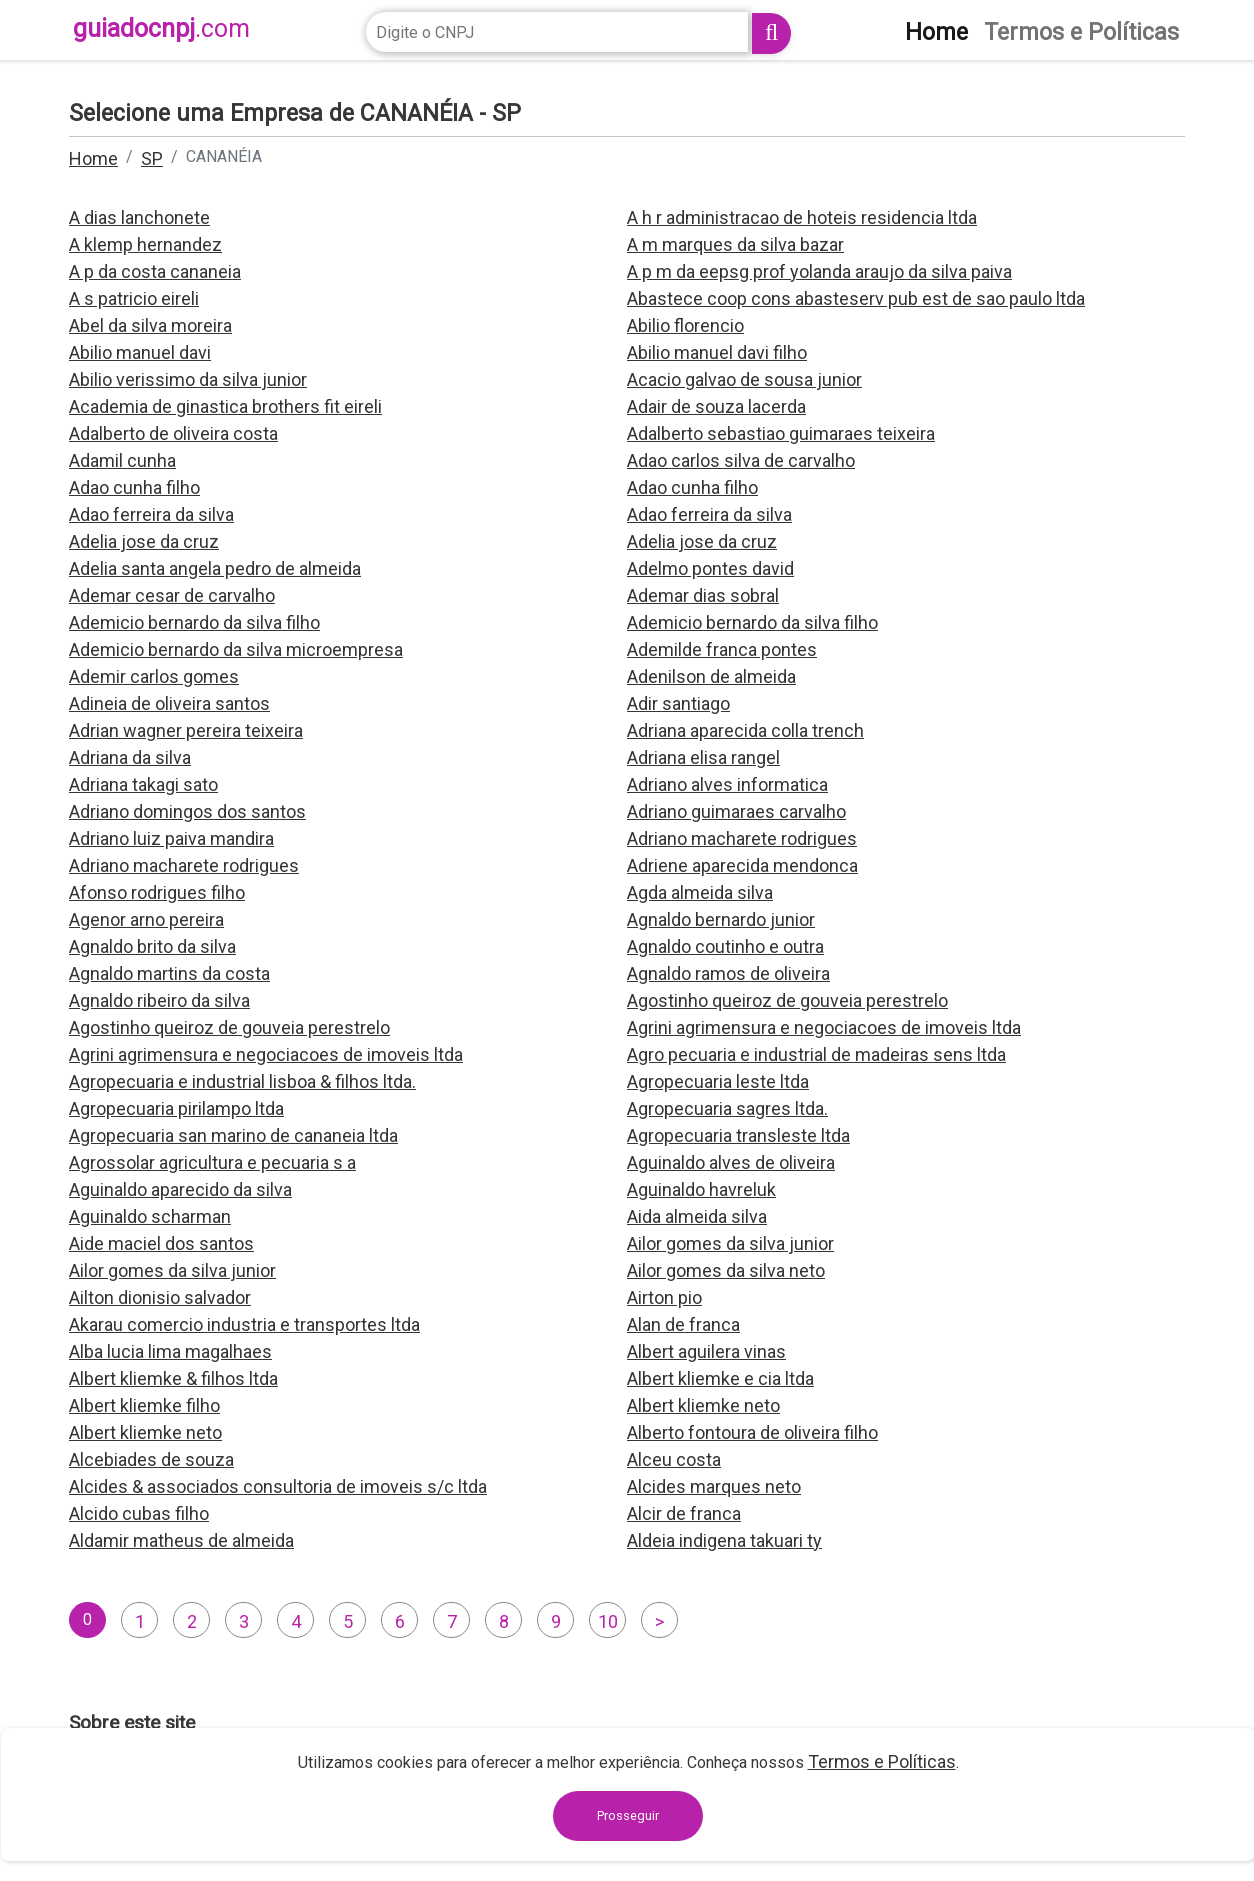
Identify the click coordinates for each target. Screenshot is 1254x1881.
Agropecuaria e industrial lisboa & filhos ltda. (242, 1081)
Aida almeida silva (697, 1216)
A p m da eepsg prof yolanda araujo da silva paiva (819, 271)
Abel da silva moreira (150, 325)
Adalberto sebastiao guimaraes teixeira (781, 433)
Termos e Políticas (882, 1761)
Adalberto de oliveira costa (173, 433)
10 (608, 1621)
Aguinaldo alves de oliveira (731, 1162)
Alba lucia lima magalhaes (170, 1351)
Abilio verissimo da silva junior (188, 379)
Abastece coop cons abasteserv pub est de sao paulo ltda (856, 298)
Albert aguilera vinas (706, 1351)
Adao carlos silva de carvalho (741, 460)
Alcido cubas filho (139, 1513)
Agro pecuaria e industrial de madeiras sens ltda (816, 1054)
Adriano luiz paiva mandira (171, 838)
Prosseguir (628, 1815)
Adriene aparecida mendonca (742, 865)
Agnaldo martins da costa (169, 973)
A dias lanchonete (139, 217)
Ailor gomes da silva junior (730, 1243)
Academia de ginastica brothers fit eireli (225, 406)
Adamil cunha (122, 460)
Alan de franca (683, 1324)
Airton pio (664, 1297)
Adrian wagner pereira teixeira (186, 730)
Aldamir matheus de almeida (181, 1540)
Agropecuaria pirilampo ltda (176, 1108)
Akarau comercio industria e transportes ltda (244, 1324)
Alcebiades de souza (151, 1459)
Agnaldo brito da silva (152, 946)
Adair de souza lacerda (716, 406)
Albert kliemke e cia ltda (720, 1378)
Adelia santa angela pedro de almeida (215, 568)
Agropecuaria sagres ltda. (727, 1108)
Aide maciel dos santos (161, 1243)
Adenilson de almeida (711, 676)
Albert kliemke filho (144, 1405)
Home (93, 158)
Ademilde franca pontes (722, 649)
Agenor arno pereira (146, 919)
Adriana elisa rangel (703, 757)
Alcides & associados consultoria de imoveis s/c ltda (278, 1486)
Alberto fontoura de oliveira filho (752, 1432)
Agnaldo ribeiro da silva (159, 1000)
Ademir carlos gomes (154, 676)
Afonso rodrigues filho (157, 892)
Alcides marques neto (714, 1486)
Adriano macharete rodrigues (742, 838)
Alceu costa (674, 1459)
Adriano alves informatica (727, 784)
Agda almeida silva (700, 892)
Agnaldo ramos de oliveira (728, 973)
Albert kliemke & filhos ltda (173, 1378)
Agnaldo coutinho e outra (725, 946)
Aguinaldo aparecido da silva (180, 1189)
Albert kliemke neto (703, 1405)
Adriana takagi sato (143, 784)
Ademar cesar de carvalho (172, 595)
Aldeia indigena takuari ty (724, 1540)
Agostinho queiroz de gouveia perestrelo (787, 1000)
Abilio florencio (685, 325)
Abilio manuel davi (140, 352)
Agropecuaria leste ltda (718, 1081)
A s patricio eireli (134, 298)
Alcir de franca (684, 1513)
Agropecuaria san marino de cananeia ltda (233, 1135)
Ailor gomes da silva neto (726, 1270)
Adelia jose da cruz (144, 541)
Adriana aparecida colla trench (745, 730)
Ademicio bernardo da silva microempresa (236, 649)
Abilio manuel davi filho (717, 352)
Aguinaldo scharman (150, 1216)
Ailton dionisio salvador (160, 1297)
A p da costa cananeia (155, 271)
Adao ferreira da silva (151, 514)
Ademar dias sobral (703, 595)
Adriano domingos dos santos (187, 811)
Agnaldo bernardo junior (721, 919)
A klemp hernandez (145, 244)
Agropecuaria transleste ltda (738, 1135)
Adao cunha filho (134, 487)
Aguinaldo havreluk (701, 1189)
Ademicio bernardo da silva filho (194, 622)
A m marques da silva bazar (735, 244)
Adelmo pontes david (710, 568)
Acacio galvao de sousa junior (744, 379)
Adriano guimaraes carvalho (736, 811)
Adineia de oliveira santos (169, 703)
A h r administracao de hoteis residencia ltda (802, 217)
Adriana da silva (130, 757)
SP (152, 158)
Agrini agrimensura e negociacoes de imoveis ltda (824, 1027)
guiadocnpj (161, 28)
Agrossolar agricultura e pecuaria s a (212, 1162)
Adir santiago (678, 703)
